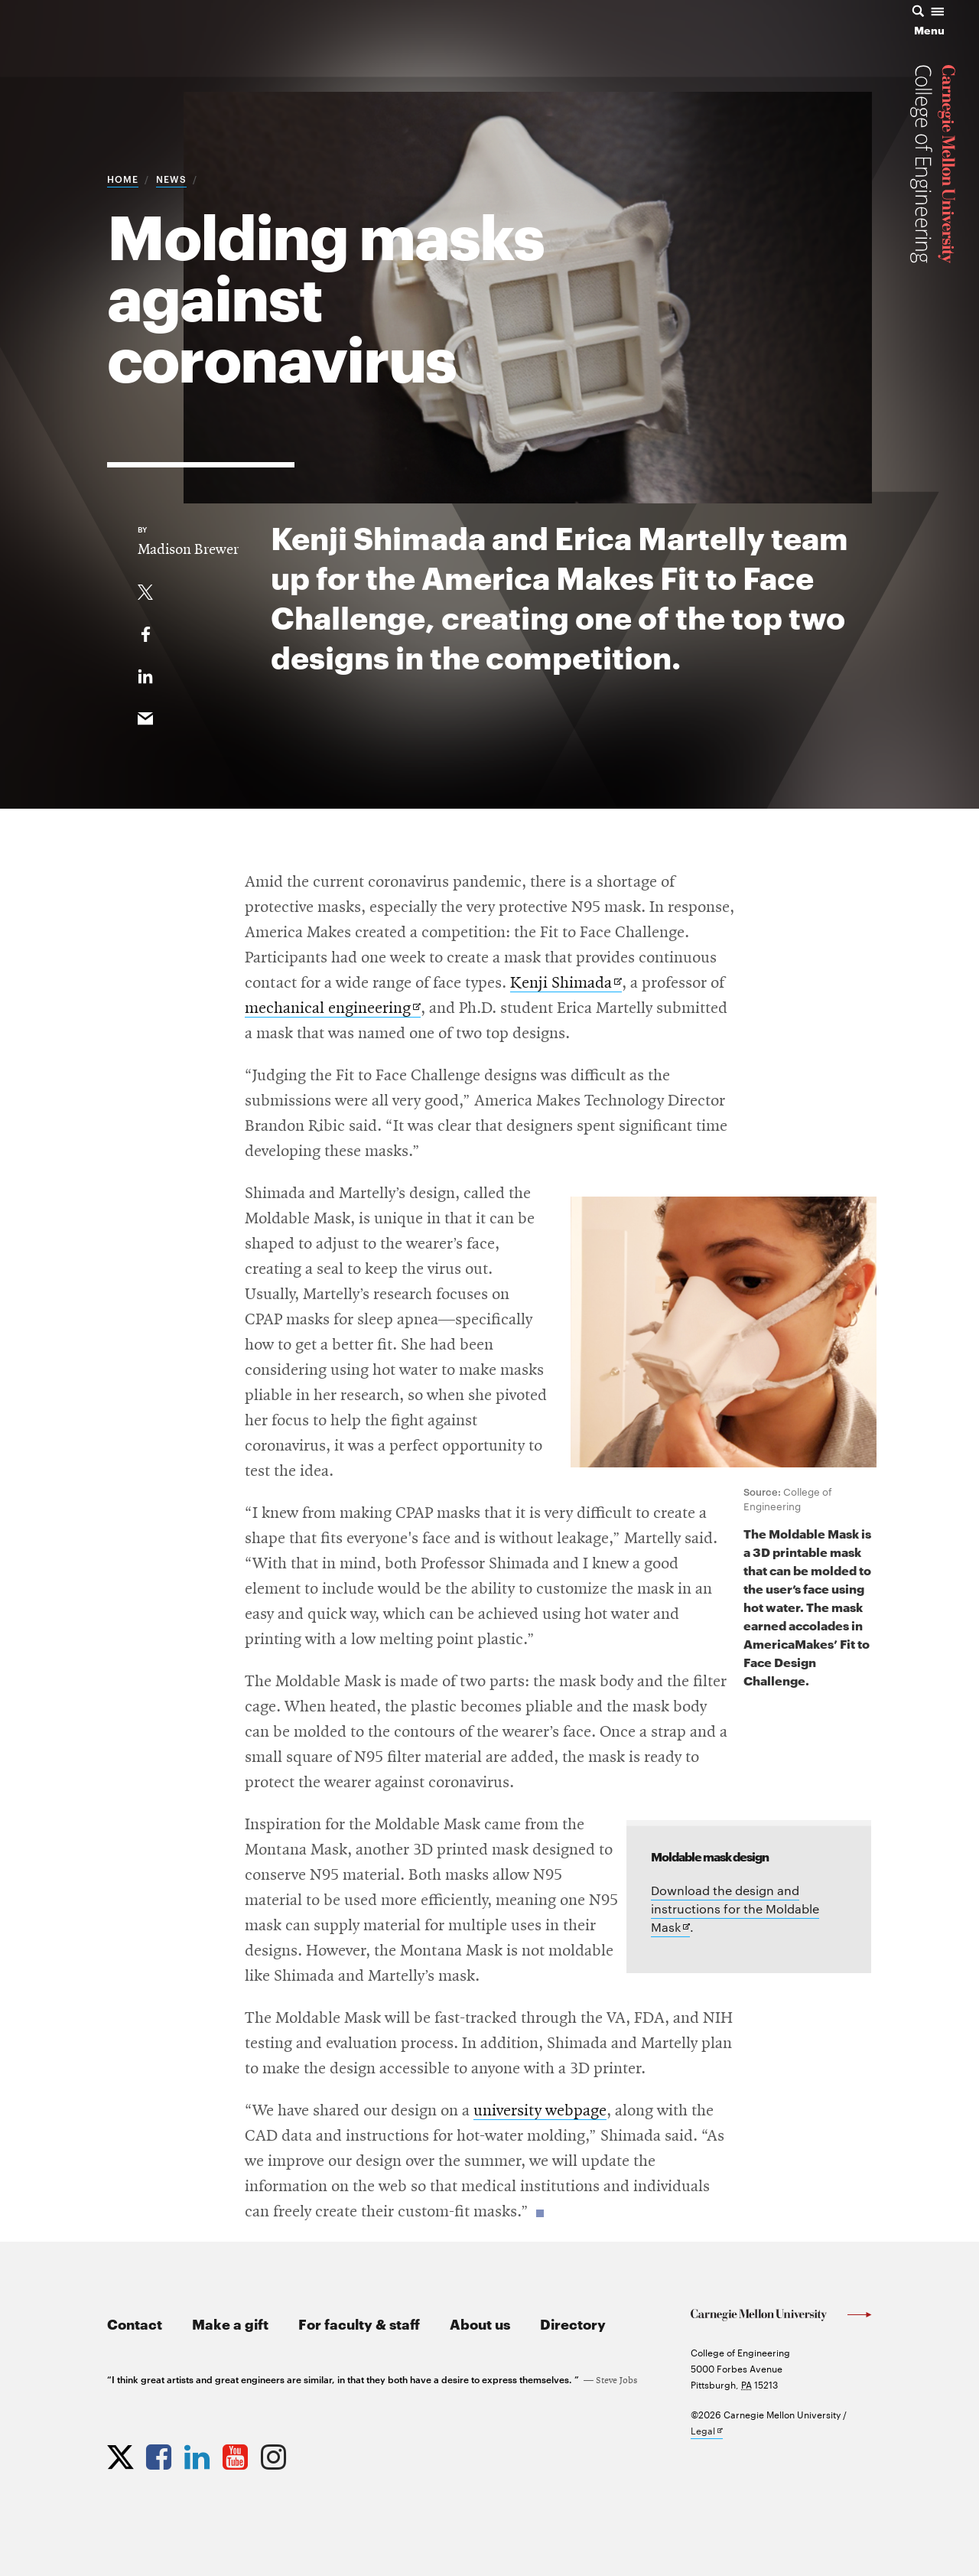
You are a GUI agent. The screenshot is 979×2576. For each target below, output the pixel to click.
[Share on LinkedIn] (145, 673)
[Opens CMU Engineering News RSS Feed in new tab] (313, 2453)
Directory (573, 2323)
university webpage (540, 2110)
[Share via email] (145, 715)
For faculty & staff (359, 2323)
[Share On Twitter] (145, 589)
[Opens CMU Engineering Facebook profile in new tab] (160, 2453)
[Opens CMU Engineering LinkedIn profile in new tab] (199, 2453)
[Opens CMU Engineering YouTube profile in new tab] (237, 2453)
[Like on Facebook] (145, 631)
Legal (707, 2431)
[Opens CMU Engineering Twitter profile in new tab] (122, 2453)
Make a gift (230, 2323)
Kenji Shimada (566, 983)
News (171, 178)
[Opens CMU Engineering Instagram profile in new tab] (275, 2453)
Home (122, 178)
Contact (134, 2323)
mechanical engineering (333, 1009)
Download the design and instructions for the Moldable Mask (735, 1909)
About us (480, 2323)
